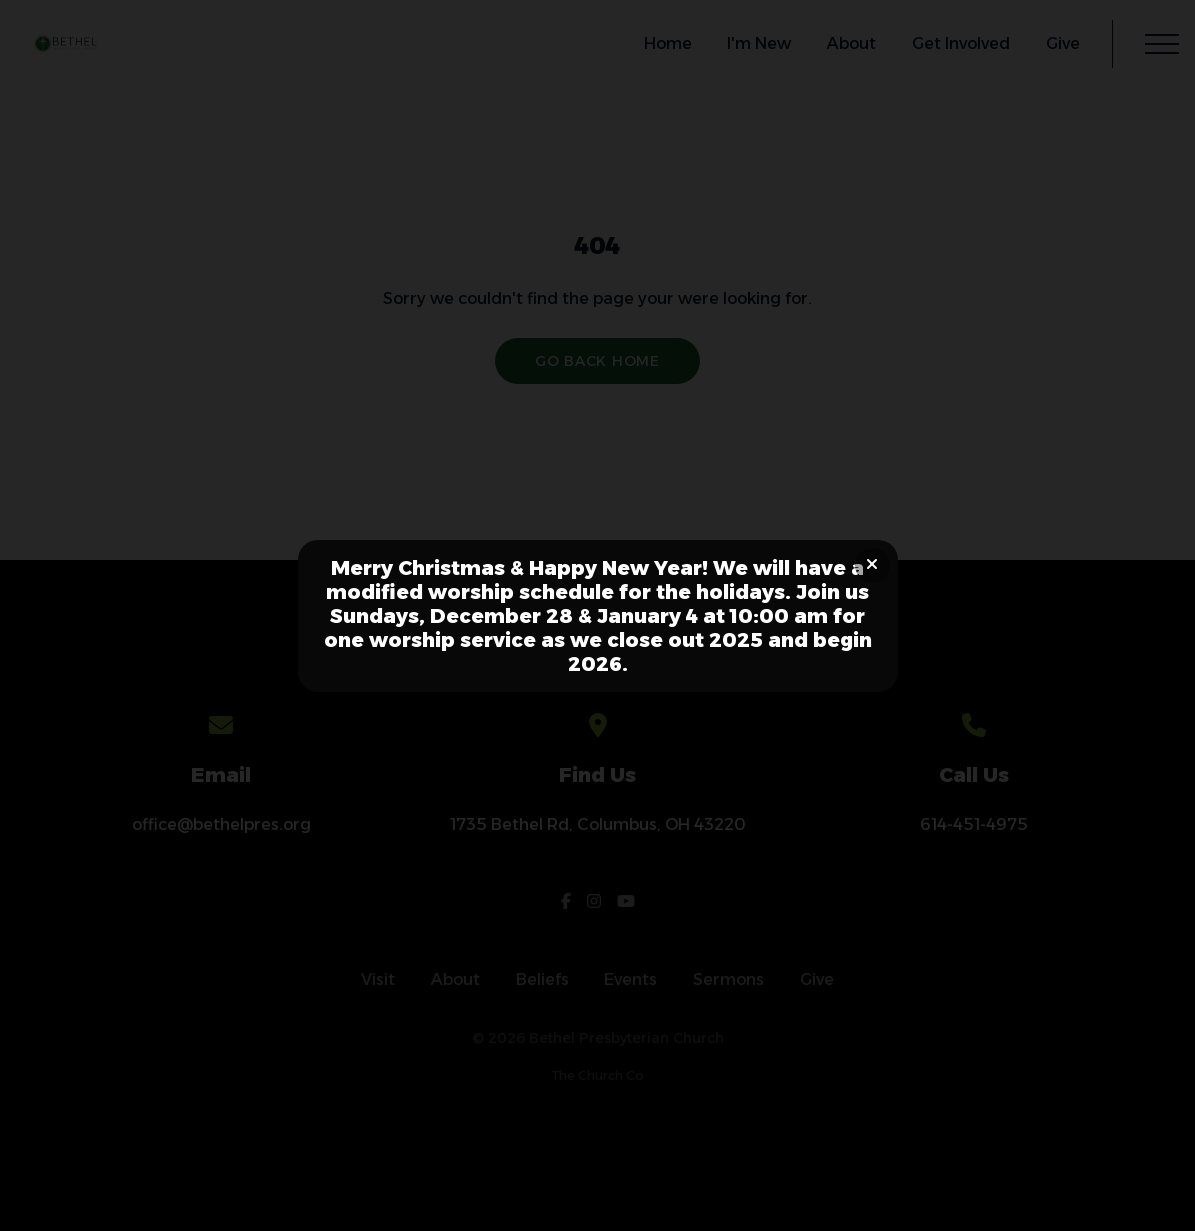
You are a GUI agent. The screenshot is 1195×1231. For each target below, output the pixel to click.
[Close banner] (872, 565)
